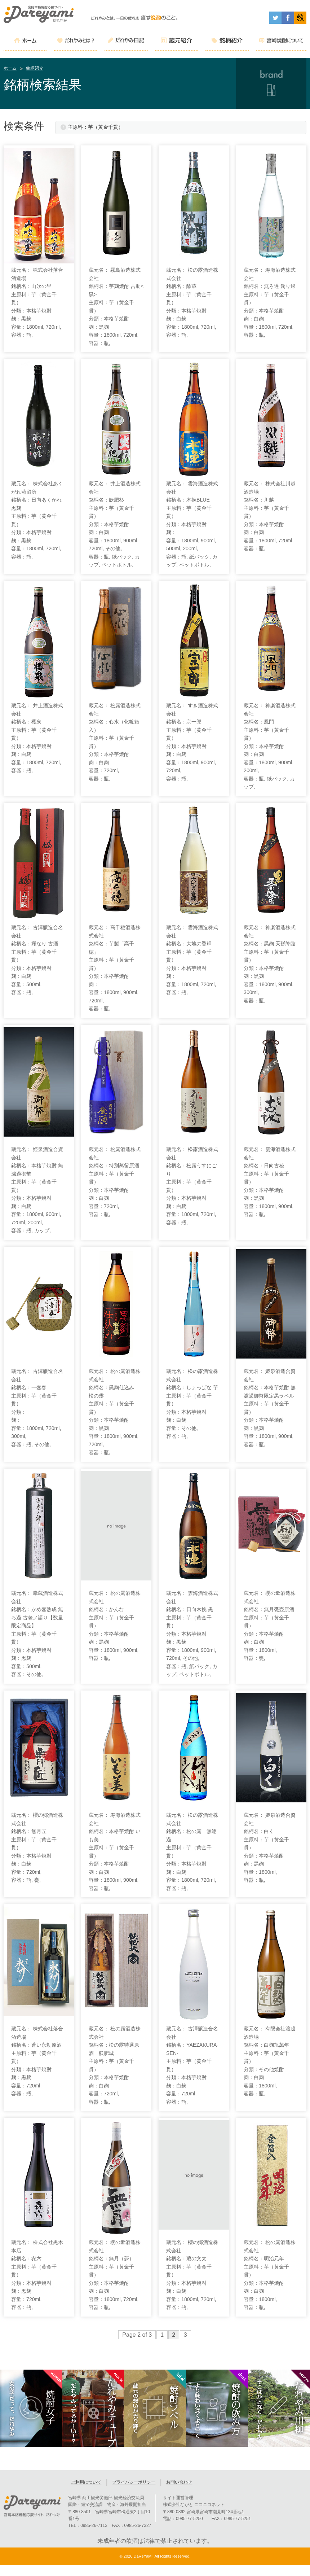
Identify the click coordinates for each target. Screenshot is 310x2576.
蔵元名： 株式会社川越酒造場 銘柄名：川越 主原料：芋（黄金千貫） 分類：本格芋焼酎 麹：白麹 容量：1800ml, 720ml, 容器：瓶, (270, 516)
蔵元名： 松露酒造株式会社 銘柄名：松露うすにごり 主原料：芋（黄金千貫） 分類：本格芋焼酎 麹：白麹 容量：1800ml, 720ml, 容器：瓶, (192, 1185)
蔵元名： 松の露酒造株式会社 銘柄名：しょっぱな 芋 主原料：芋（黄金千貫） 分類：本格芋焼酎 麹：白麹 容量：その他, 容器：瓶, (192, 1403)
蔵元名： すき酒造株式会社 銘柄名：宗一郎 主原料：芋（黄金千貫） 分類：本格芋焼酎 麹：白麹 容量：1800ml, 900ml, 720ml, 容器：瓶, (192, 742)
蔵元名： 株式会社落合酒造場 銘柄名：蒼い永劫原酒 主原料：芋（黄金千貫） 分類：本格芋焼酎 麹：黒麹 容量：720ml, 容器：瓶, (37, 2061)
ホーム (10, 68)
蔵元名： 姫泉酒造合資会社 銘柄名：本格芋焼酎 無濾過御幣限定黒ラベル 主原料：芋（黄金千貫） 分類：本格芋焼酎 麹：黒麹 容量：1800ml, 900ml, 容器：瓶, (270, 1407)
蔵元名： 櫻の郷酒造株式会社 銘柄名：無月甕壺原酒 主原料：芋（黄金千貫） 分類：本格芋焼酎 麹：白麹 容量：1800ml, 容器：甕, (270, 1625)
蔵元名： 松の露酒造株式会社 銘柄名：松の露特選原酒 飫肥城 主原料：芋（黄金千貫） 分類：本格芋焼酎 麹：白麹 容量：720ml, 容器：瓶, (115, 2065)
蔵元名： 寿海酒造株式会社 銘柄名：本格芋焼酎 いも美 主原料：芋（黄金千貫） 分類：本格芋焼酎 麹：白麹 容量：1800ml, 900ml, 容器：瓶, (115, 1851)
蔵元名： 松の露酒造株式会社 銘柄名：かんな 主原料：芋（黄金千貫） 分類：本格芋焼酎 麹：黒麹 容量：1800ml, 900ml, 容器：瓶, (115, 1625)
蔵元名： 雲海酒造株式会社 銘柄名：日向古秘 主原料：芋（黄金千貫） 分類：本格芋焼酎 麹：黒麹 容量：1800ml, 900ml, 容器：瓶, (270, 1181)
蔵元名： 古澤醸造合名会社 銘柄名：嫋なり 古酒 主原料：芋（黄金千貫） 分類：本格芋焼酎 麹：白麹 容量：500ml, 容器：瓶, (37, 959)
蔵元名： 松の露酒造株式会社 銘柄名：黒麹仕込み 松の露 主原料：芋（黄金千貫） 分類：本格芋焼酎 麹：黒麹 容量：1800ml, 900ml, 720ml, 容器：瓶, (115, 1411)
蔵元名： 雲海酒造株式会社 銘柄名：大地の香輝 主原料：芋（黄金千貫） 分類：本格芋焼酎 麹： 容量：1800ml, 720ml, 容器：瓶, (192, 959)
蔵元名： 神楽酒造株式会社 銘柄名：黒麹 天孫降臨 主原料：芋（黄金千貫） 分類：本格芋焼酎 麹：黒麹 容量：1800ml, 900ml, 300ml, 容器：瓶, (270, 963)
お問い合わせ (179, 2486)
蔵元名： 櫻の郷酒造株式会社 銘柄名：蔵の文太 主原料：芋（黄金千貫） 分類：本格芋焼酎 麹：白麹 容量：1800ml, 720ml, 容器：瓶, (192, 2274)
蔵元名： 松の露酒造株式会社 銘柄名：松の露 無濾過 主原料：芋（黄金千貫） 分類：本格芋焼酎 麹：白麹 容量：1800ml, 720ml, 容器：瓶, (192, 1851)
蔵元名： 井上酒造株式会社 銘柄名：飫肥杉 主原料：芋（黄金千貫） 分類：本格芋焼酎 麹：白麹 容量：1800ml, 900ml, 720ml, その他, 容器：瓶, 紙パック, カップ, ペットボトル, (115, 524)
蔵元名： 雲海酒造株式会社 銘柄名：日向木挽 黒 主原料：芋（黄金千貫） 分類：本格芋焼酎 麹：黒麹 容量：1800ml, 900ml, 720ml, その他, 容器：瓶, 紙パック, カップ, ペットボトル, (192, 1633)
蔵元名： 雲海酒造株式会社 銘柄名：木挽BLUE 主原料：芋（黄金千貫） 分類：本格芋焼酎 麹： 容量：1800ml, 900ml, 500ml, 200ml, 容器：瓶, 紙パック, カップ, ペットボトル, (192, 524)
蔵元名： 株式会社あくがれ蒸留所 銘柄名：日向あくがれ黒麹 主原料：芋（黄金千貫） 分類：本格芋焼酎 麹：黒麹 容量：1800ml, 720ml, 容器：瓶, (37, 520)
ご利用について (86, 2486)
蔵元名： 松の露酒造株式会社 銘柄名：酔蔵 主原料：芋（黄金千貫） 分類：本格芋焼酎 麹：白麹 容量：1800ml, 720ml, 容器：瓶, (192, 302)
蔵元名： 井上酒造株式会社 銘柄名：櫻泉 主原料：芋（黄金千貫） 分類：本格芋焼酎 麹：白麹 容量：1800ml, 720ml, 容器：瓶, (37, 738)
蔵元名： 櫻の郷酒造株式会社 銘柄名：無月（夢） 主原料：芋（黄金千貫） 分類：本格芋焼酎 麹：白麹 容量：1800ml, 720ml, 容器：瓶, (115, 2274)
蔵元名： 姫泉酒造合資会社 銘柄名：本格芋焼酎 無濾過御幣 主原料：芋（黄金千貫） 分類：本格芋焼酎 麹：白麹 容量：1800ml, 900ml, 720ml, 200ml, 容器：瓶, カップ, (37, 1189)
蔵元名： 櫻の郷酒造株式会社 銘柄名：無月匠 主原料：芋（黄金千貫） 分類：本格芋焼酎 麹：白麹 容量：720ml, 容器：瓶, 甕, (37, 1847)
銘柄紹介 (34, 68)
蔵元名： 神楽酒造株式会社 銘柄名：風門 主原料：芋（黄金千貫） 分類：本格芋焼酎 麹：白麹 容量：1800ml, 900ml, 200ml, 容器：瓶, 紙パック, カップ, (270, 746)
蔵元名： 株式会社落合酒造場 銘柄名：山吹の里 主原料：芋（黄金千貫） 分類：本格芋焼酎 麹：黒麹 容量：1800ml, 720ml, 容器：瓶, (37, 302)
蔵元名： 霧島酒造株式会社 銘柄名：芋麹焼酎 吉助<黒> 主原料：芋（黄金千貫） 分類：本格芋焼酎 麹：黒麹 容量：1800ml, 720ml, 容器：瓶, (116, 306)
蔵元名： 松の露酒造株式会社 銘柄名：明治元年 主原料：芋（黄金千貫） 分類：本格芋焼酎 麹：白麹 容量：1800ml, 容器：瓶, (270, 2274)
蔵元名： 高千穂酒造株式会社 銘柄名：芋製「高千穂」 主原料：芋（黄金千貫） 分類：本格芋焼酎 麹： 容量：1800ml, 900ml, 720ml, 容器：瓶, (115, 967)
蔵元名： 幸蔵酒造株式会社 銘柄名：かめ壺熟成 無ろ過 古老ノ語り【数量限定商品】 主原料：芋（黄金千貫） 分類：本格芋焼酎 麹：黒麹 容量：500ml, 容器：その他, (37, 1633)
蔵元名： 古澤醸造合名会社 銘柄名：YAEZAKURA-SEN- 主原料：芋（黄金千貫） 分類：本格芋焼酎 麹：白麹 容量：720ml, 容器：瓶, (192, 2065)
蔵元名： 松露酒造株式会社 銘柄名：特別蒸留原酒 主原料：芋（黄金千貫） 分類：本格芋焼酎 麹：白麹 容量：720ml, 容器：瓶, (115, 1181)
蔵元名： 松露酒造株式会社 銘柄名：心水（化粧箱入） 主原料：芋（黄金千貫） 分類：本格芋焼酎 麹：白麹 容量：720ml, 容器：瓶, (115, 742)
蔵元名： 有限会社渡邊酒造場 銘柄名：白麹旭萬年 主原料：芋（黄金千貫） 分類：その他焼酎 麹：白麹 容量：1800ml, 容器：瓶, (270, 2061)
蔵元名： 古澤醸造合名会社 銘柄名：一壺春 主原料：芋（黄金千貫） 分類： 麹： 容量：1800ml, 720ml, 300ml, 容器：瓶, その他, (37, 1407)
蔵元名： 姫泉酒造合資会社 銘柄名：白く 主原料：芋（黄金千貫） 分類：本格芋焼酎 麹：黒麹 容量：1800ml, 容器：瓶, (270, 1847)
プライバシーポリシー (133, 2486)
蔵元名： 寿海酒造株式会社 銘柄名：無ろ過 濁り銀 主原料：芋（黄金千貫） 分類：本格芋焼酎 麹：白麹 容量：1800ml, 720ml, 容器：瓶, (270, 302)
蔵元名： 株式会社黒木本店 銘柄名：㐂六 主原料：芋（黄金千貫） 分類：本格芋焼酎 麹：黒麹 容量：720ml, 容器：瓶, (37, 2274)
